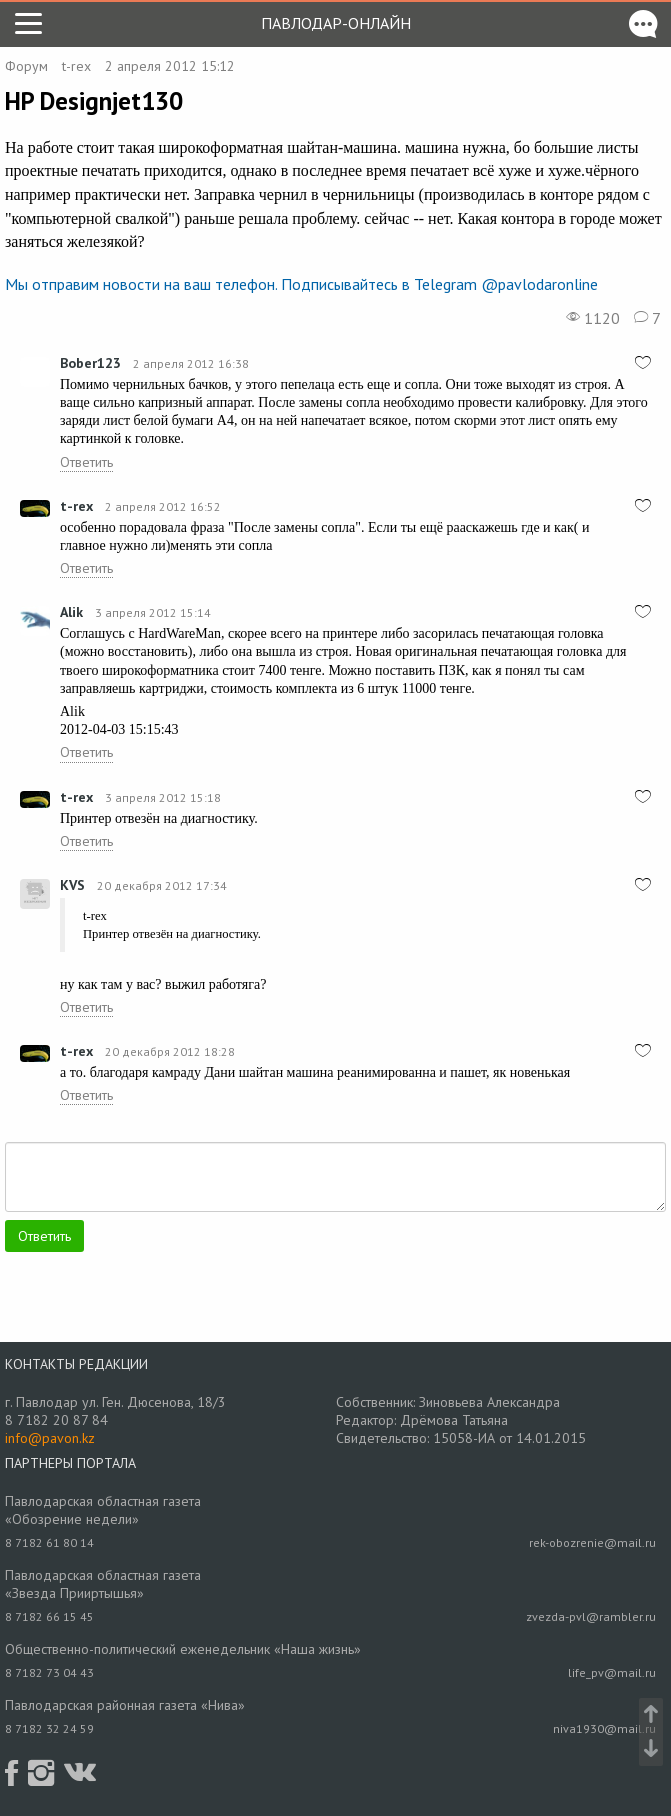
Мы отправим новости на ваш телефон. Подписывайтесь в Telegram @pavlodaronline (301, 284)
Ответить (86, 462)
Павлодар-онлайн (336, 23)
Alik (71, 612)
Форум (26, 66)
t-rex (76, 66)
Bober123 (90, 363)
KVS (72, 885)
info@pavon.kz (50, 1438)
